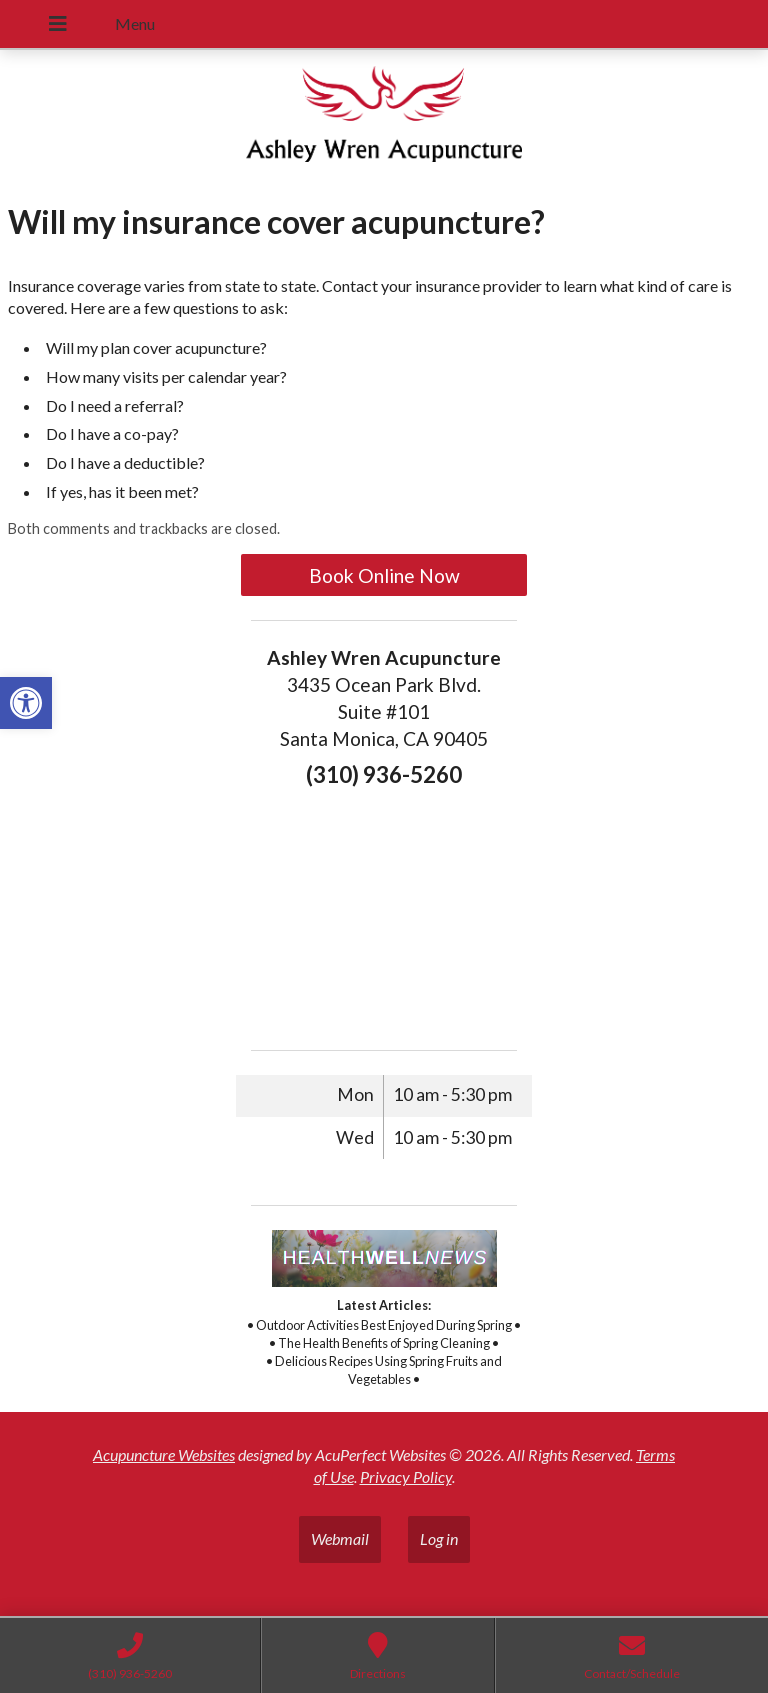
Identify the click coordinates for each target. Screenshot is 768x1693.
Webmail (340, 1538)
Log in (439, 1538)
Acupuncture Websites (164, 1454)
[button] (26, 703)
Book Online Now (384, 575)
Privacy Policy (406, 1476)
